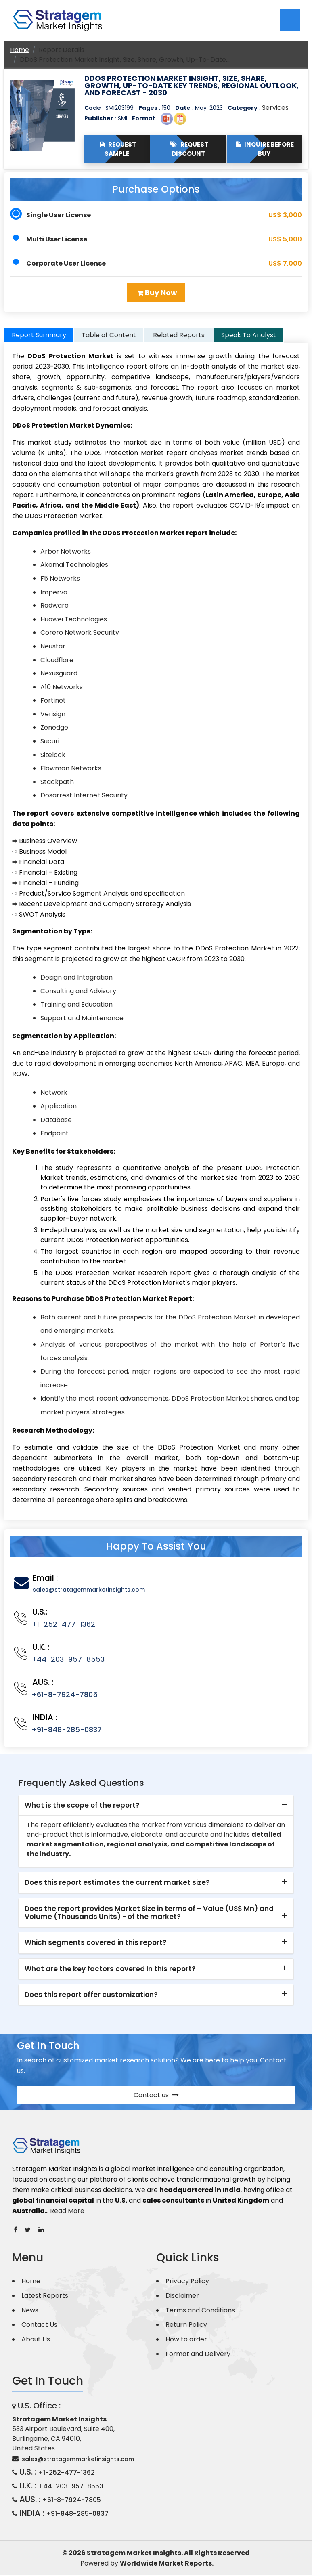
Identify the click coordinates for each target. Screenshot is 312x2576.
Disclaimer (182, 2296)
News (29, 2311)
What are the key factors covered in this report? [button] (110, 1970)
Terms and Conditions (200, 2311)
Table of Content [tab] (109, 336)
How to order (186, 2340)
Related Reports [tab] (179, 336)
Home (19, 50)
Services (275, 107)
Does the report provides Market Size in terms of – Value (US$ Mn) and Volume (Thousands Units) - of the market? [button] (149, 1914)
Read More (67, 2212)
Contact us (156, 2096)
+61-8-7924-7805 (64, 1696)
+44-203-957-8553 (68, 1660)
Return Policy (186, 2326)
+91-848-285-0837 (66, 1731)
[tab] (156, 1806)
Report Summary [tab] (39, 336)
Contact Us (39, 2326)
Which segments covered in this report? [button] (96, 1944)
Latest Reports (44, 2296)
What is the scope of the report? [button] (82, 1806)
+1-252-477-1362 (63, 1625)
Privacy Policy (187, 2282)
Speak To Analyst (248, 336)
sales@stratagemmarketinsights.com (89, 1591)
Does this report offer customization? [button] (91, 1996)
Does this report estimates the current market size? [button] (117, 1883)
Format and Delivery (197, 2355)
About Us (35, 2340)
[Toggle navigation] (290, 20)
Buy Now (157, 292)
